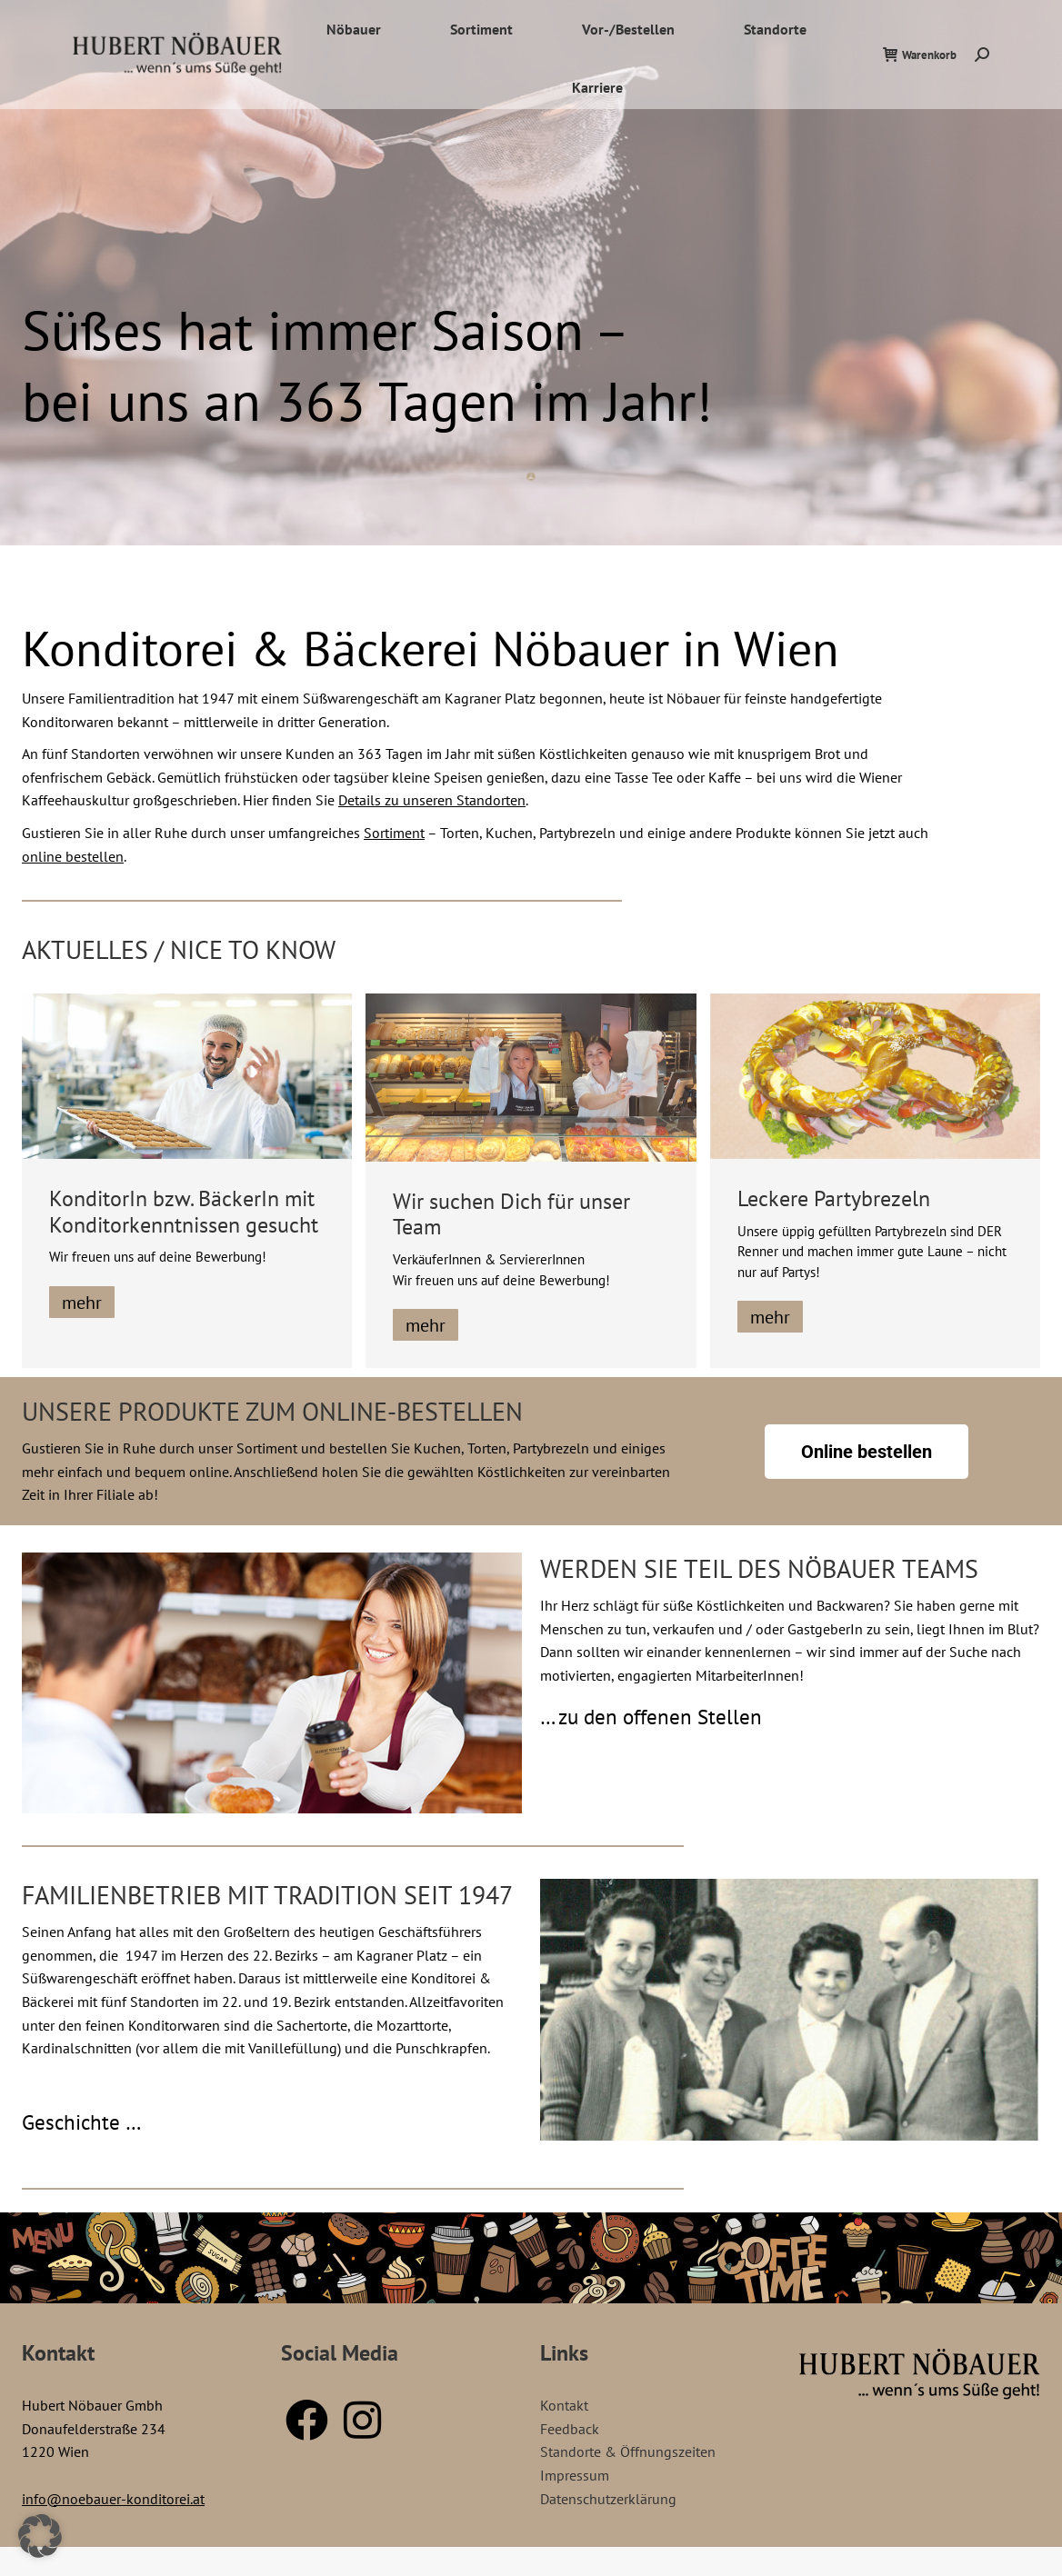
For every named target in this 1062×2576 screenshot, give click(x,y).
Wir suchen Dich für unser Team (511, 1214)
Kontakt (995, 16)
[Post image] (187, 1076)
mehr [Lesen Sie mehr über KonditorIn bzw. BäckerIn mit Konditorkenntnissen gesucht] (82, 1302)
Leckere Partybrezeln (833, 1198)
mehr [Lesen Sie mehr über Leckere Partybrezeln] (770, 1317)
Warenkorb (920, 87)
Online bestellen (866, 1452)
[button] (40, 2536)
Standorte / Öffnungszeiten (879, 16)
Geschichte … (81, 2122)
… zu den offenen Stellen (651, 1716)
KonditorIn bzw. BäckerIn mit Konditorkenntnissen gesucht (183, 1211)
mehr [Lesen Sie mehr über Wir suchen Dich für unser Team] (426, 1325)
